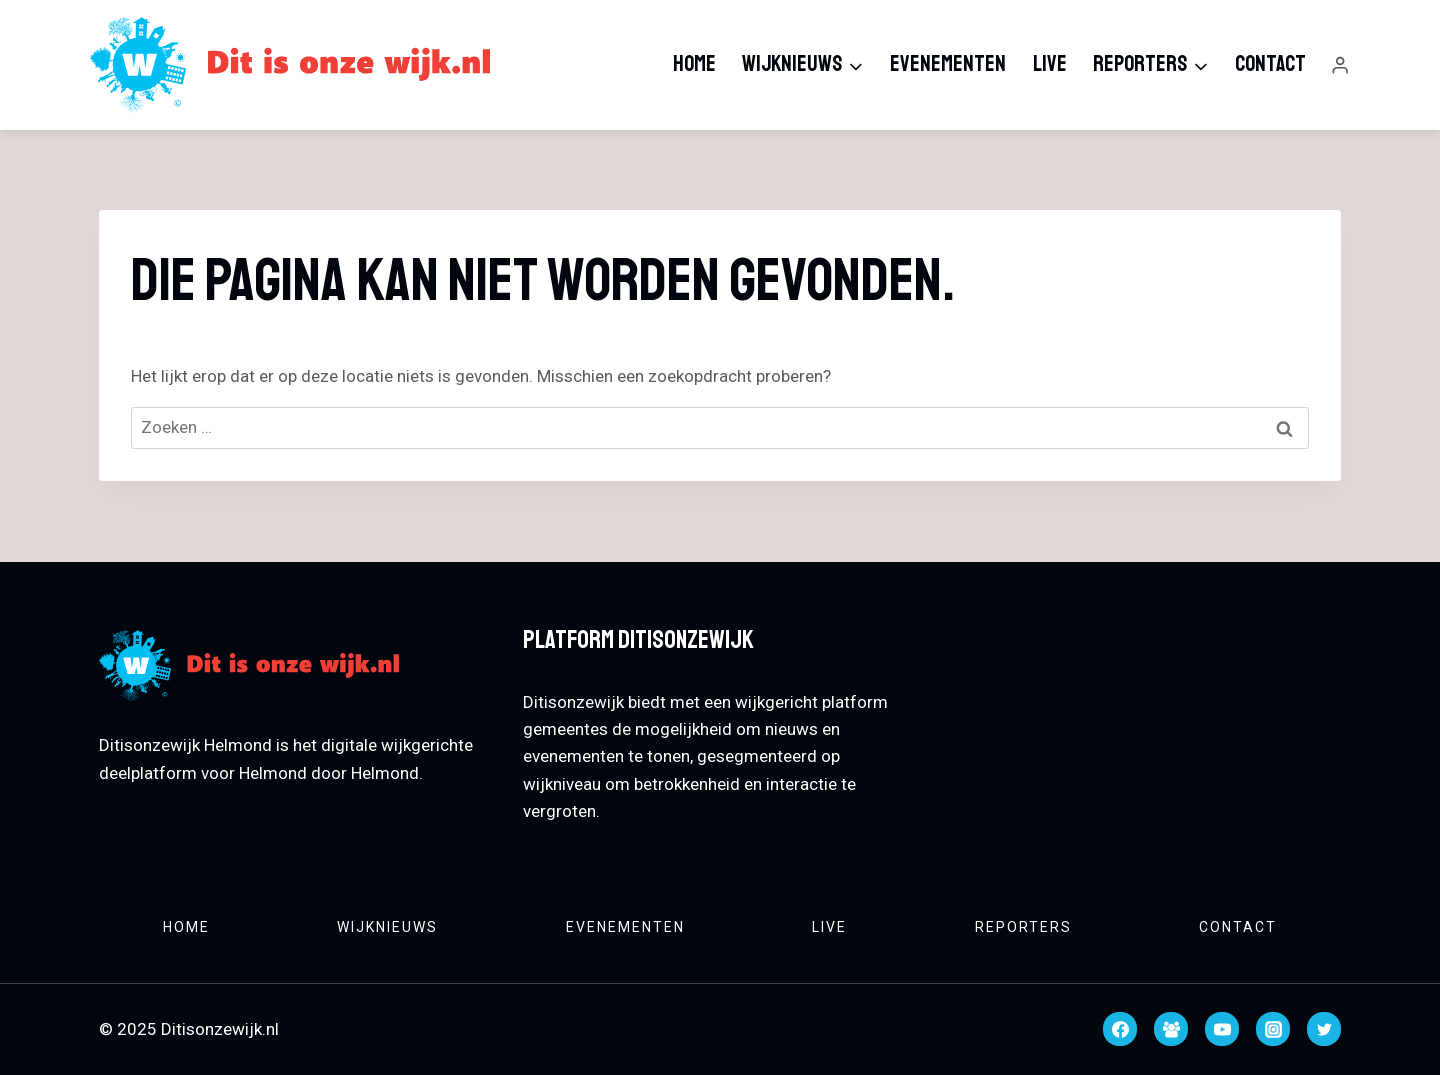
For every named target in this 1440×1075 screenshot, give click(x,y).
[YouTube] (1222, 1029)
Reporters (1023, 927)
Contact (1270, 64)
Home (694, 64)
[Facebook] (1120, 1029)
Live (1050, 64)
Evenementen (948, 64)
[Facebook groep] (1171, 1029)
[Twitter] (1324, 1029)
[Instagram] (1273, 1029)
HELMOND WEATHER (1144, 697)
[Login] (1340, 65)
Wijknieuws (387, 927)
